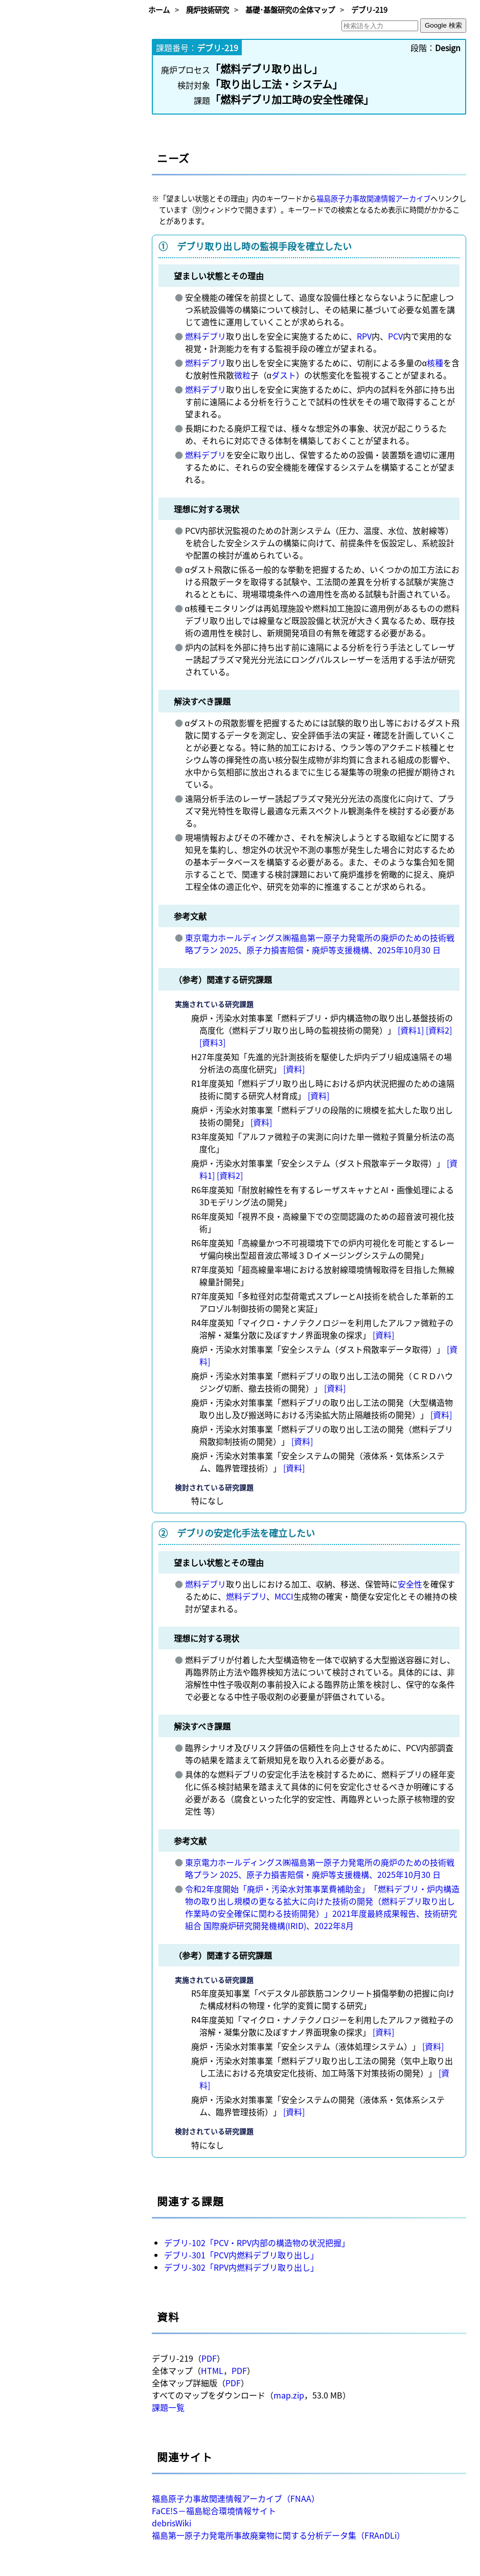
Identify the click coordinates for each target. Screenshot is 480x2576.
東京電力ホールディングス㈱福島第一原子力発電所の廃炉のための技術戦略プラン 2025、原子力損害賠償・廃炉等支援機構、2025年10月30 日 (319, 943)
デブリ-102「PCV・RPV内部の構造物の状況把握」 (257, 2242)
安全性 (410, 1584)
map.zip (288, 2395)
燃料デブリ (205, 336)
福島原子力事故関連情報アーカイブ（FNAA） (235, 2498)
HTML (212, 2370)
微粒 (242, 375)
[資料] (294, 1069)
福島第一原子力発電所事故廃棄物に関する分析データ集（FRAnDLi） (278, 2535)
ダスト (283, 375)
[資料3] (212, 1042)
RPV (364, 336)
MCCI (284, 1596)
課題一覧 (168, 2407)
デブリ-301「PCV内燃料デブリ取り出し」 (241, 2255)
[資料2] (439, 1030)
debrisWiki (171, 2523)
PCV (395, 336)
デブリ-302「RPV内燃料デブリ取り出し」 (241, 2267)
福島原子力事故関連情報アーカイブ (373, 198)
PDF (209, 2358)
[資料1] (411, 1030)
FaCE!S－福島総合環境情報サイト (214, 2510)
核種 (435, 362)
